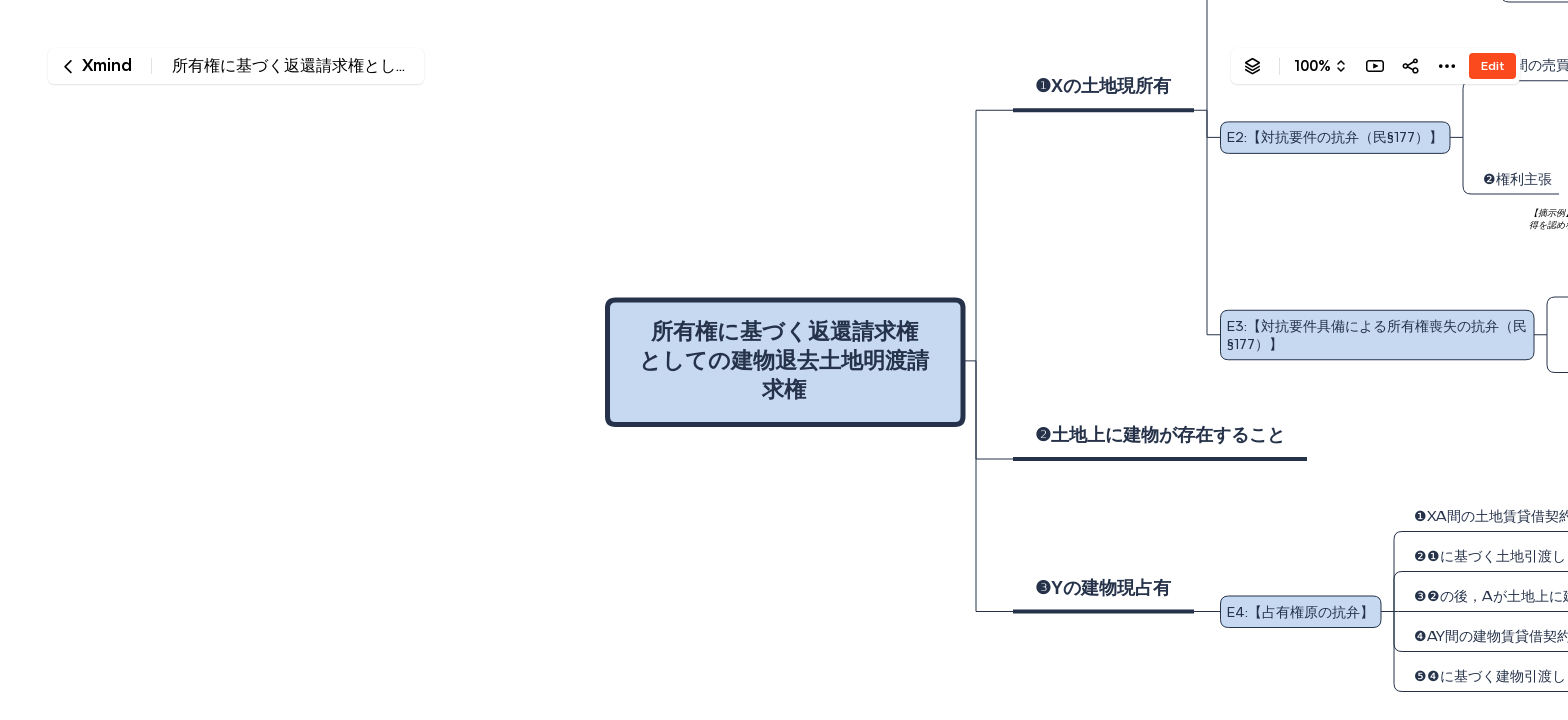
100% (1312, 66)
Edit (1492, 65)
